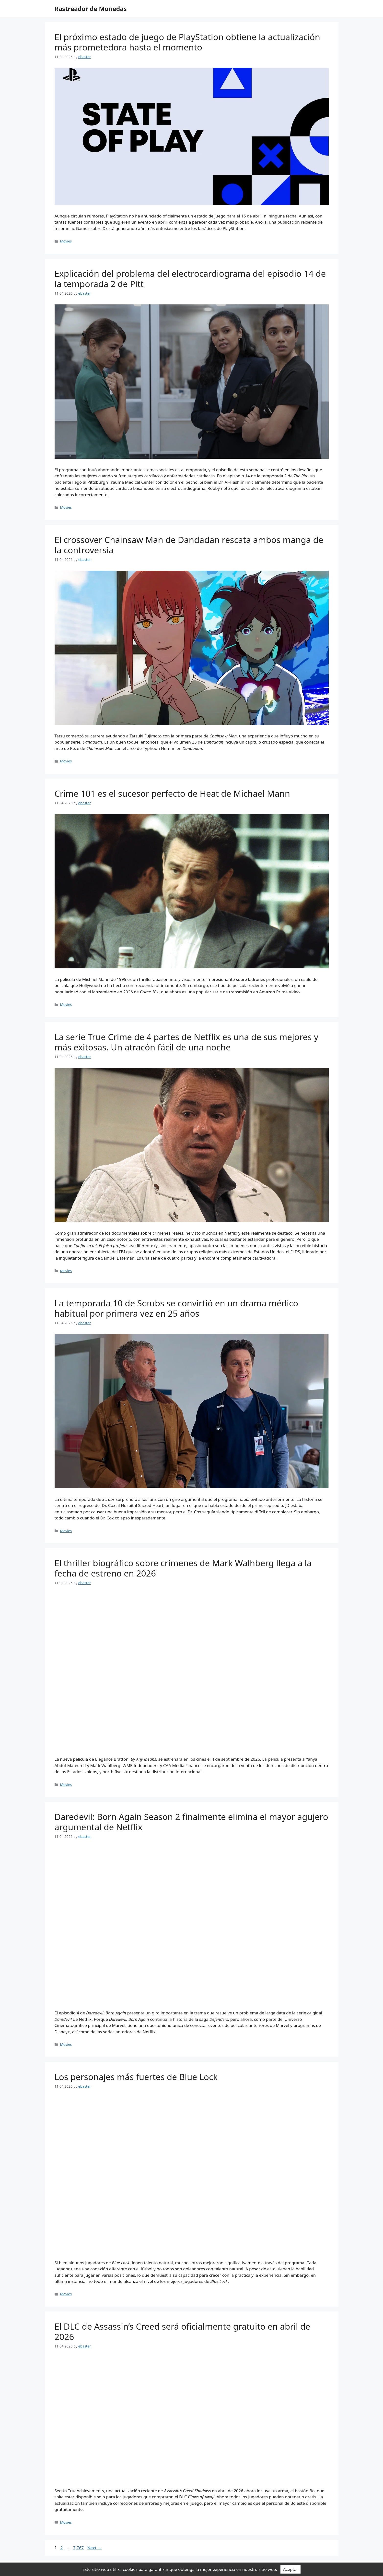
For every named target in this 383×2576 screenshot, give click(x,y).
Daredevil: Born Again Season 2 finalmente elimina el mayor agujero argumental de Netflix (191, 1822)
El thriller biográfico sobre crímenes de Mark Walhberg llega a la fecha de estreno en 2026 (183, 1568)
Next (94, 2548)
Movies (66, 241)
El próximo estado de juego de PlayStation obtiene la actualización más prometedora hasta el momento (187, 42)
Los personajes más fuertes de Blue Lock (136, 2076)
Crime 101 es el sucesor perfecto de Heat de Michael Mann (172, 793)
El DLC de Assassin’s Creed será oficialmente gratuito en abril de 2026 (183, 2331)
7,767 (78, 2548)
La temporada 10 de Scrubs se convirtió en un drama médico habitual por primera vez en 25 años (176, 1308)
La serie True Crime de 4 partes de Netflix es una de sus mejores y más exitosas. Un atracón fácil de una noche (186, 1042)
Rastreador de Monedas (91, 8)
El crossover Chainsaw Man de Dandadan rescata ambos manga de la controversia (189, 545)
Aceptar (290, 2569)
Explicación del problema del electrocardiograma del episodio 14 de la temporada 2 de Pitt (190, 278)
